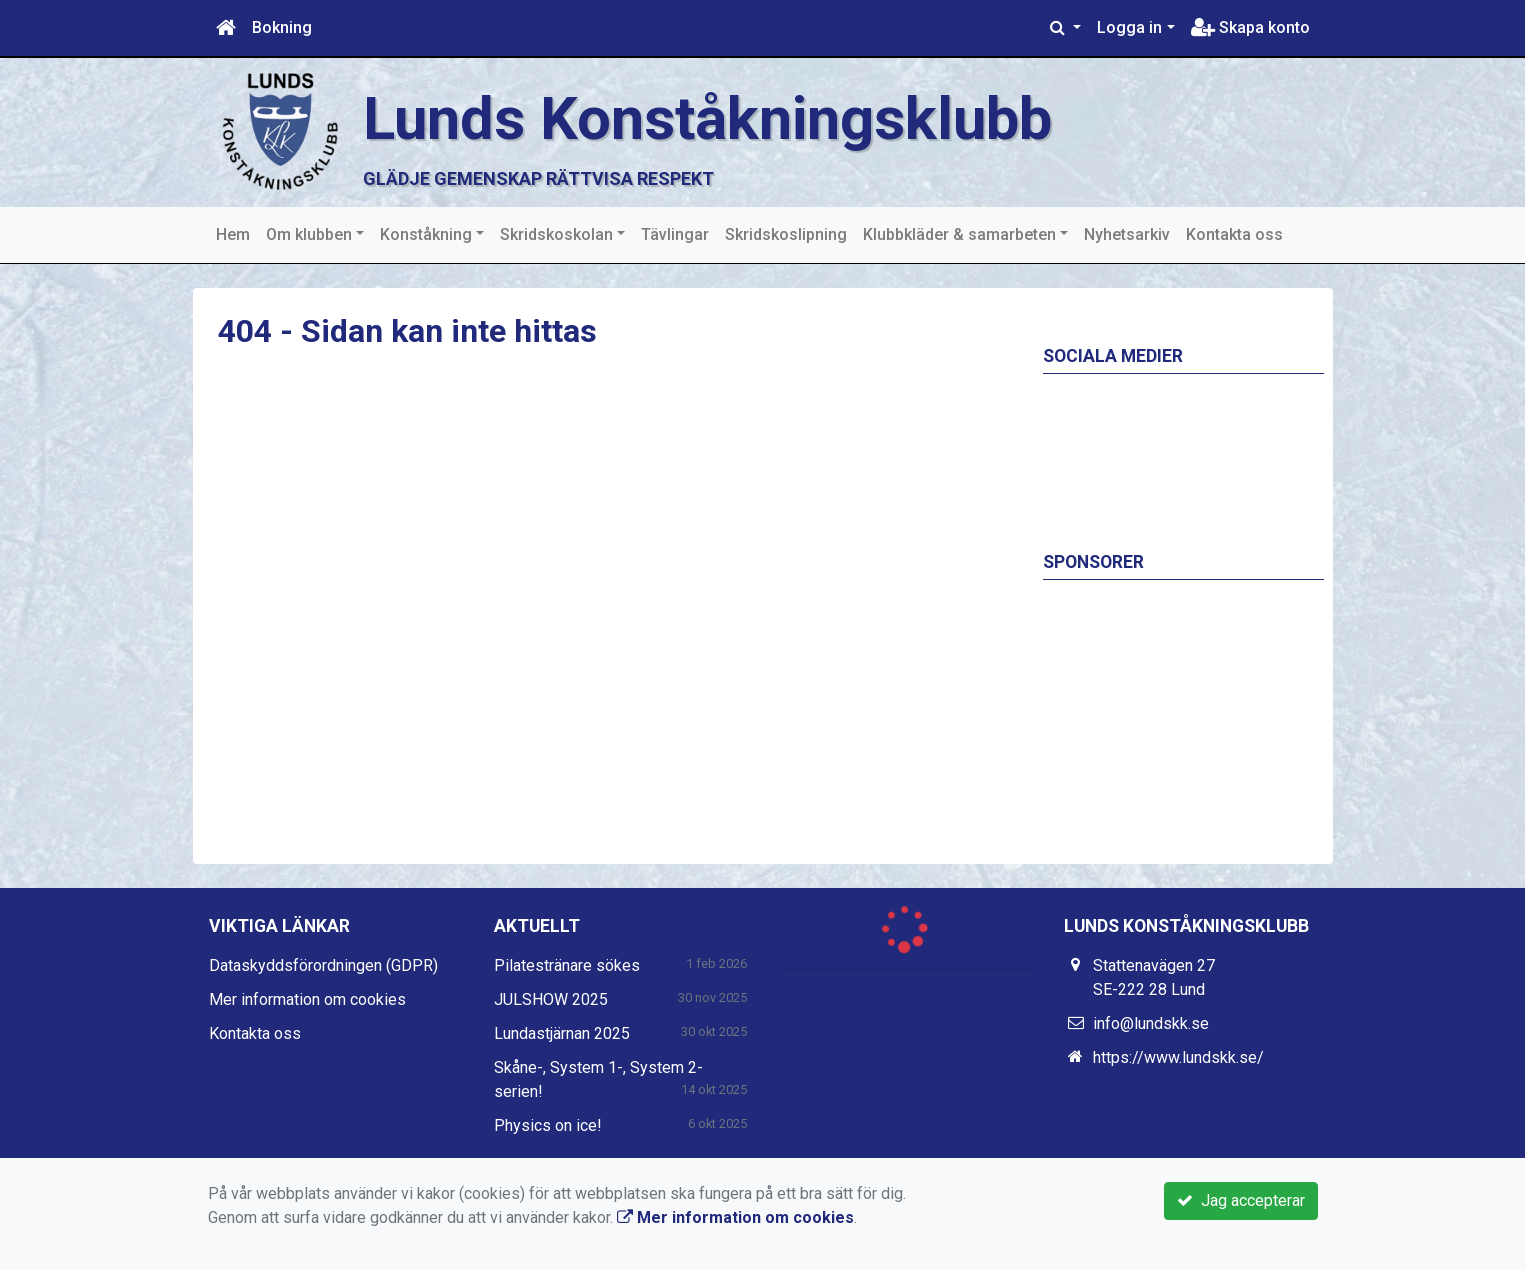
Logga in (1129, 27)
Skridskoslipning (786, 234)
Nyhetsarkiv (1127, 234)
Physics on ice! (548, 1125)
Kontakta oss (1234, 234)
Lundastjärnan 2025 (562, 1033)
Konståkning (426, 234)
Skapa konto (1250, 27)
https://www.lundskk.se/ (1178, 1057)
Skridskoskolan (556, 234)
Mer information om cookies (307, 999)
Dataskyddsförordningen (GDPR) (323, 965)
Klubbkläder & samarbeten (959, 234)
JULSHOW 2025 (551, 999)
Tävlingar (675, 234)
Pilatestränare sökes (567, 965)
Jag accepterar (1241, 1200)
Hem (233, 234)
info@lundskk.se (1151, 1023)
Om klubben (309, 234)
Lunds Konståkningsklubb (716, 118)
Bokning (282, 27)
